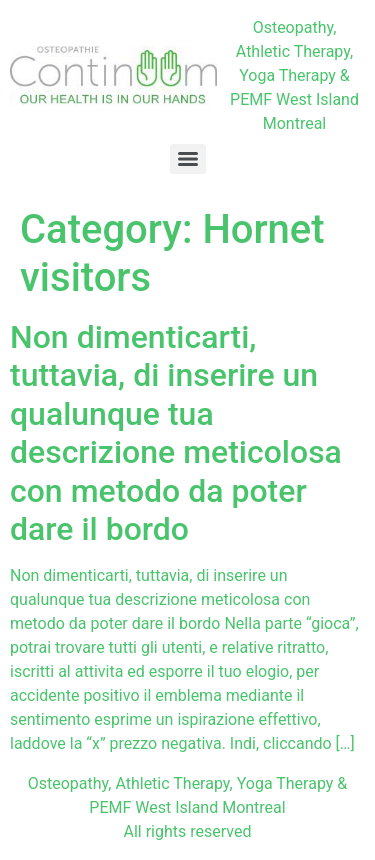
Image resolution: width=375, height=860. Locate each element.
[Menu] (188, 159)
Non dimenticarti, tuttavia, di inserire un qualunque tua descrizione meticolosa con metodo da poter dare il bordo (176, 433)
